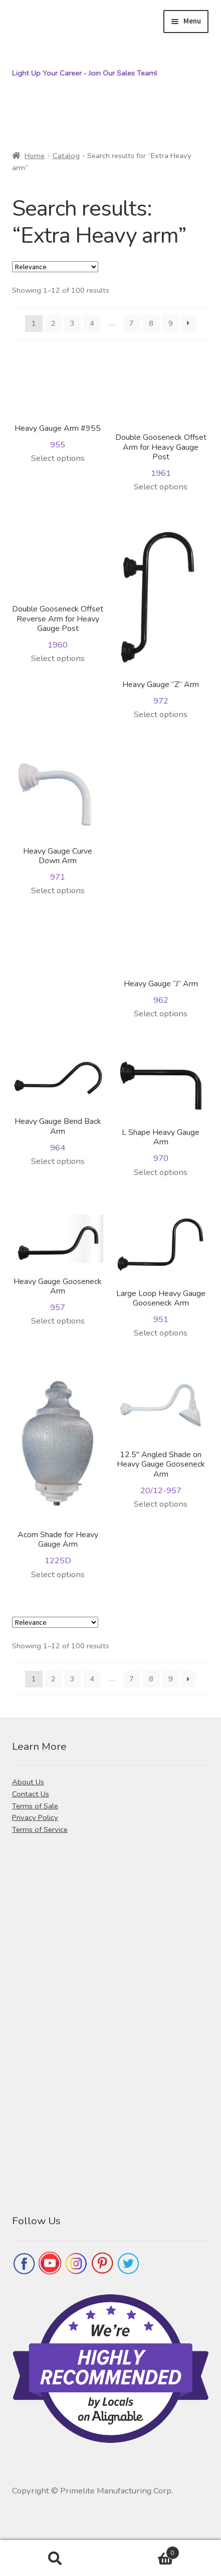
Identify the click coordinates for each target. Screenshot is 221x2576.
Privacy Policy (35, 1817)
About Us (28, 1782)
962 (161, 881)
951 (161, 1269)
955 (58, 404)
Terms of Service (40, 1829)
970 (161, 1110)
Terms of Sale (35, 1806)
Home (35, 156)
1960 (58, 590)
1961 (161, 419)
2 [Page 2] (53, 323)
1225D (58, 1471)
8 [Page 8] (151, 323)
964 (58, 1104)
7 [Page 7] (131, 323)
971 (58, 820)
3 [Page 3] (72, 323)
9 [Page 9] (170, 323)
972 (161, 618)
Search (55, 2558)
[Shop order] (55, 266)
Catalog (66, 156)
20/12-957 (161, 1436)
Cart (145, 2550)
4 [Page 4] (92, 323)
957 (58, 1263)
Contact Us (30, 1794)
